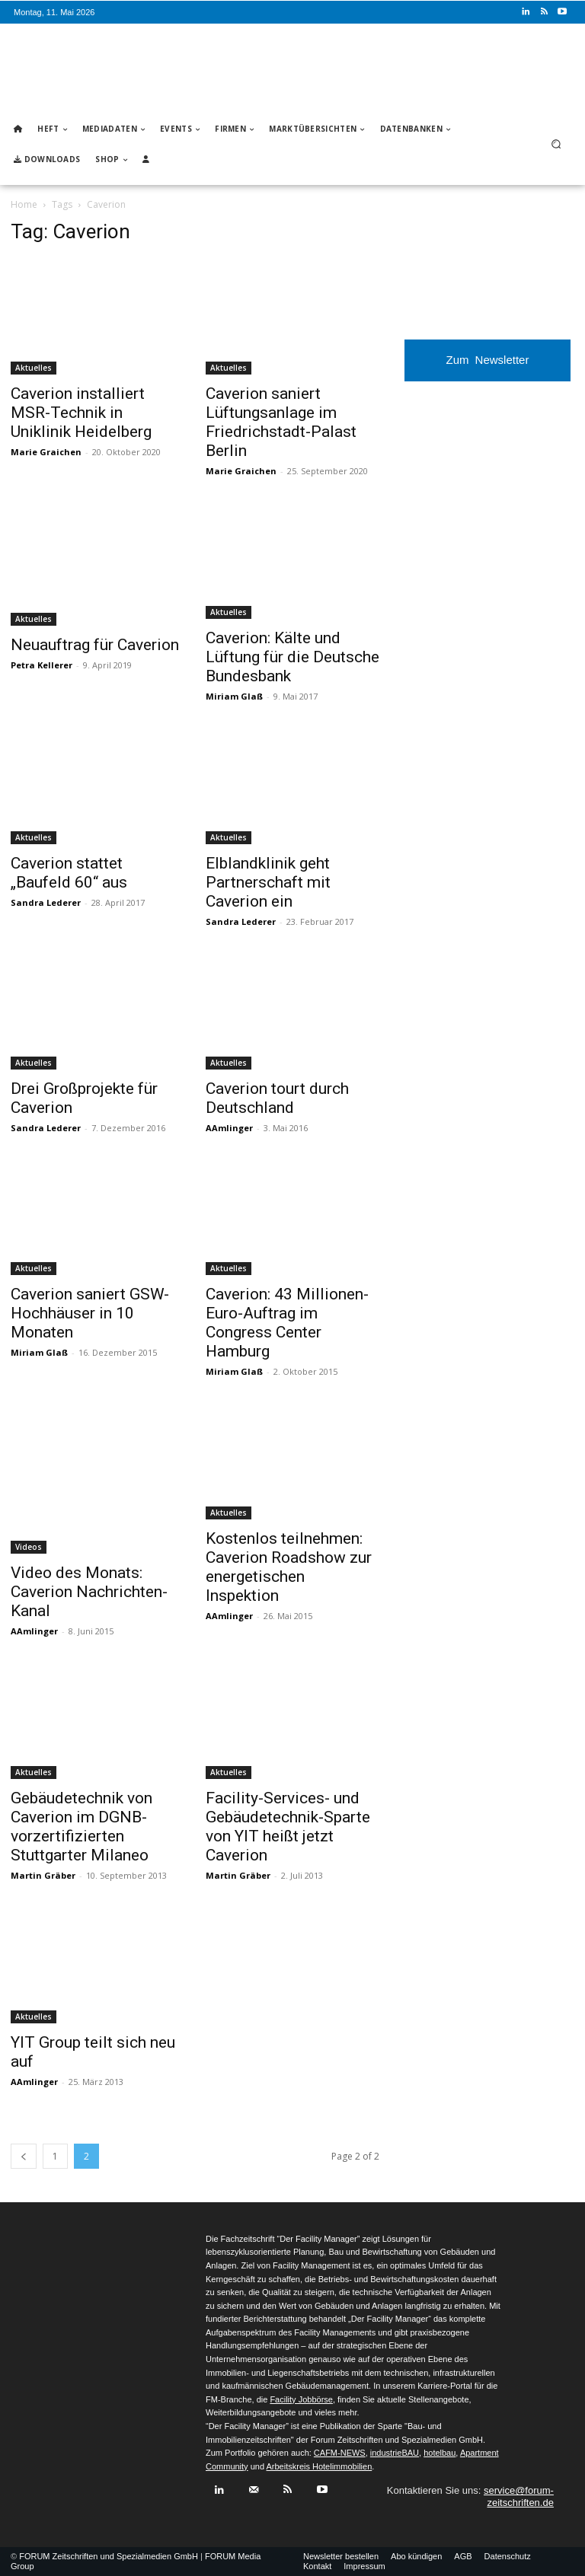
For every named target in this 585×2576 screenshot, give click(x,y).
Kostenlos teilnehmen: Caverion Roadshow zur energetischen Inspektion (289, 1567)
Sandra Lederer (46, 902)
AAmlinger (229, 1127)
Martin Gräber (43, 1875)
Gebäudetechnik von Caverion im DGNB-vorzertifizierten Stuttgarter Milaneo (81, 1826)
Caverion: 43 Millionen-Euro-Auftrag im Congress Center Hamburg (287, 1322)
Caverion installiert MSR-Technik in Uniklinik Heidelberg (81, 412)
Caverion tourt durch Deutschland (277, 1098)
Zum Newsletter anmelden (487, 367)
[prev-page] (24, 2156)
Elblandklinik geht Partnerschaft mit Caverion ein (268, 882)
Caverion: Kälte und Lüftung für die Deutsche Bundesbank (292, 657)
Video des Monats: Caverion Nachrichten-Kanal (89, 1592)
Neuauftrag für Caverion (95, 645)
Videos (28, 1546)
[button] (556, 144)
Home (24, 204)
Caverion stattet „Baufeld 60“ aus (69, 872)
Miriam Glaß (234, 696)
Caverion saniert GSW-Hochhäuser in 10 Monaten (90, 1313)
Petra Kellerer (41, 665)
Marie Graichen (46, 451)
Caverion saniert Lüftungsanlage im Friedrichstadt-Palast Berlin (281, 422)
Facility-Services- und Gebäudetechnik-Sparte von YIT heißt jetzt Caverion (288, 1826)
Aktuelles (33, 367)
